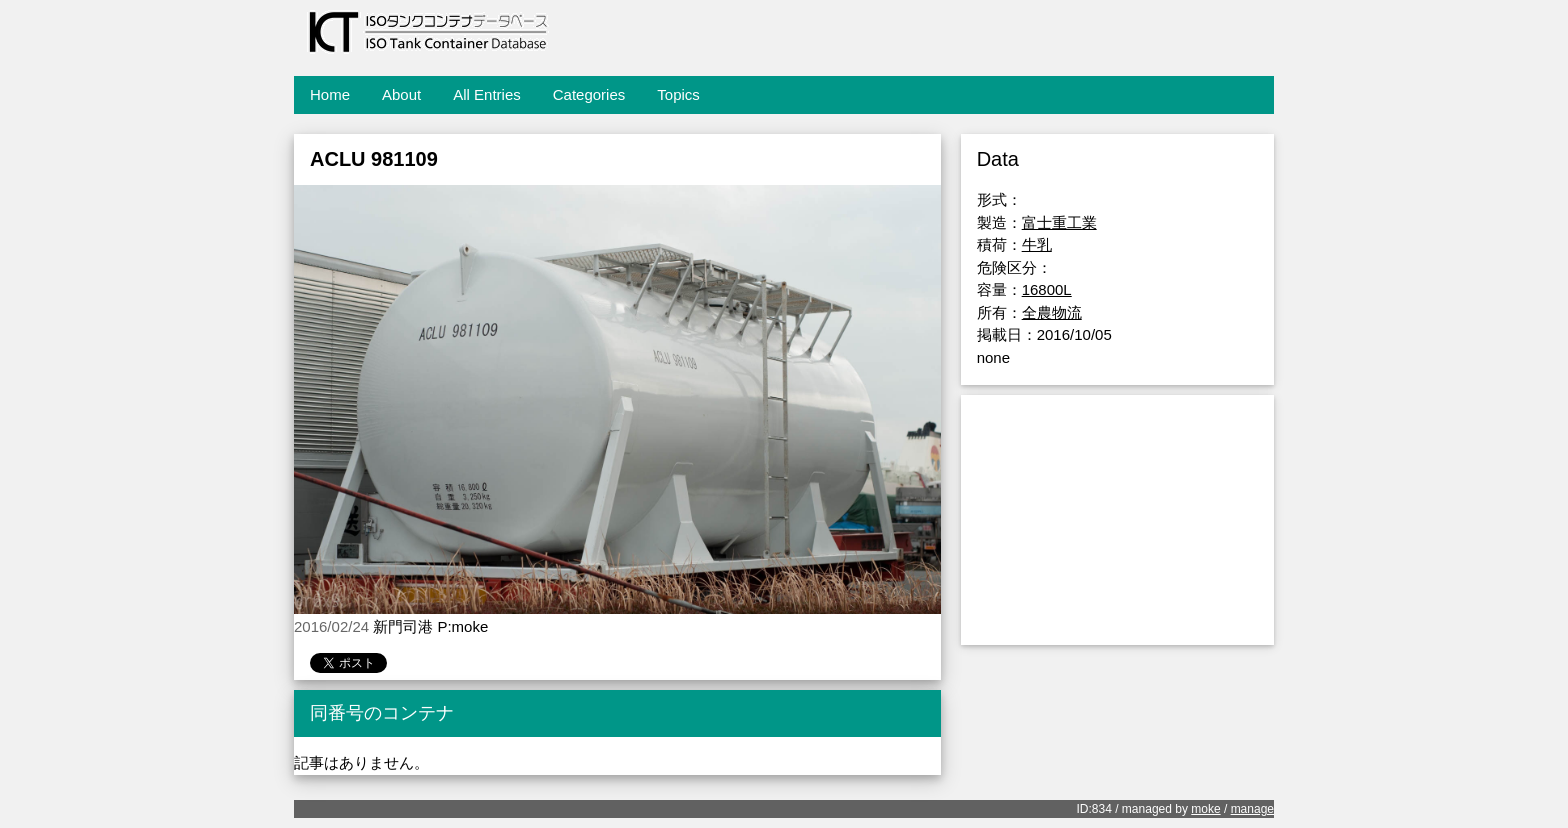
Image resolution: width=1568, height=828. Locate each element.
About (401, 94)
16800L (1047, 289)
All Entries (487, 94)
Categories (589, 94)
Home (330, 94)
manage (1252, 809)
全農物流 (1052, 312)
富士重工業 (1059, 222)
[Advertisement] (1117, 520)
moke (1205, 809)
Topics (678, 94)
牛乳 (1037, 244)
